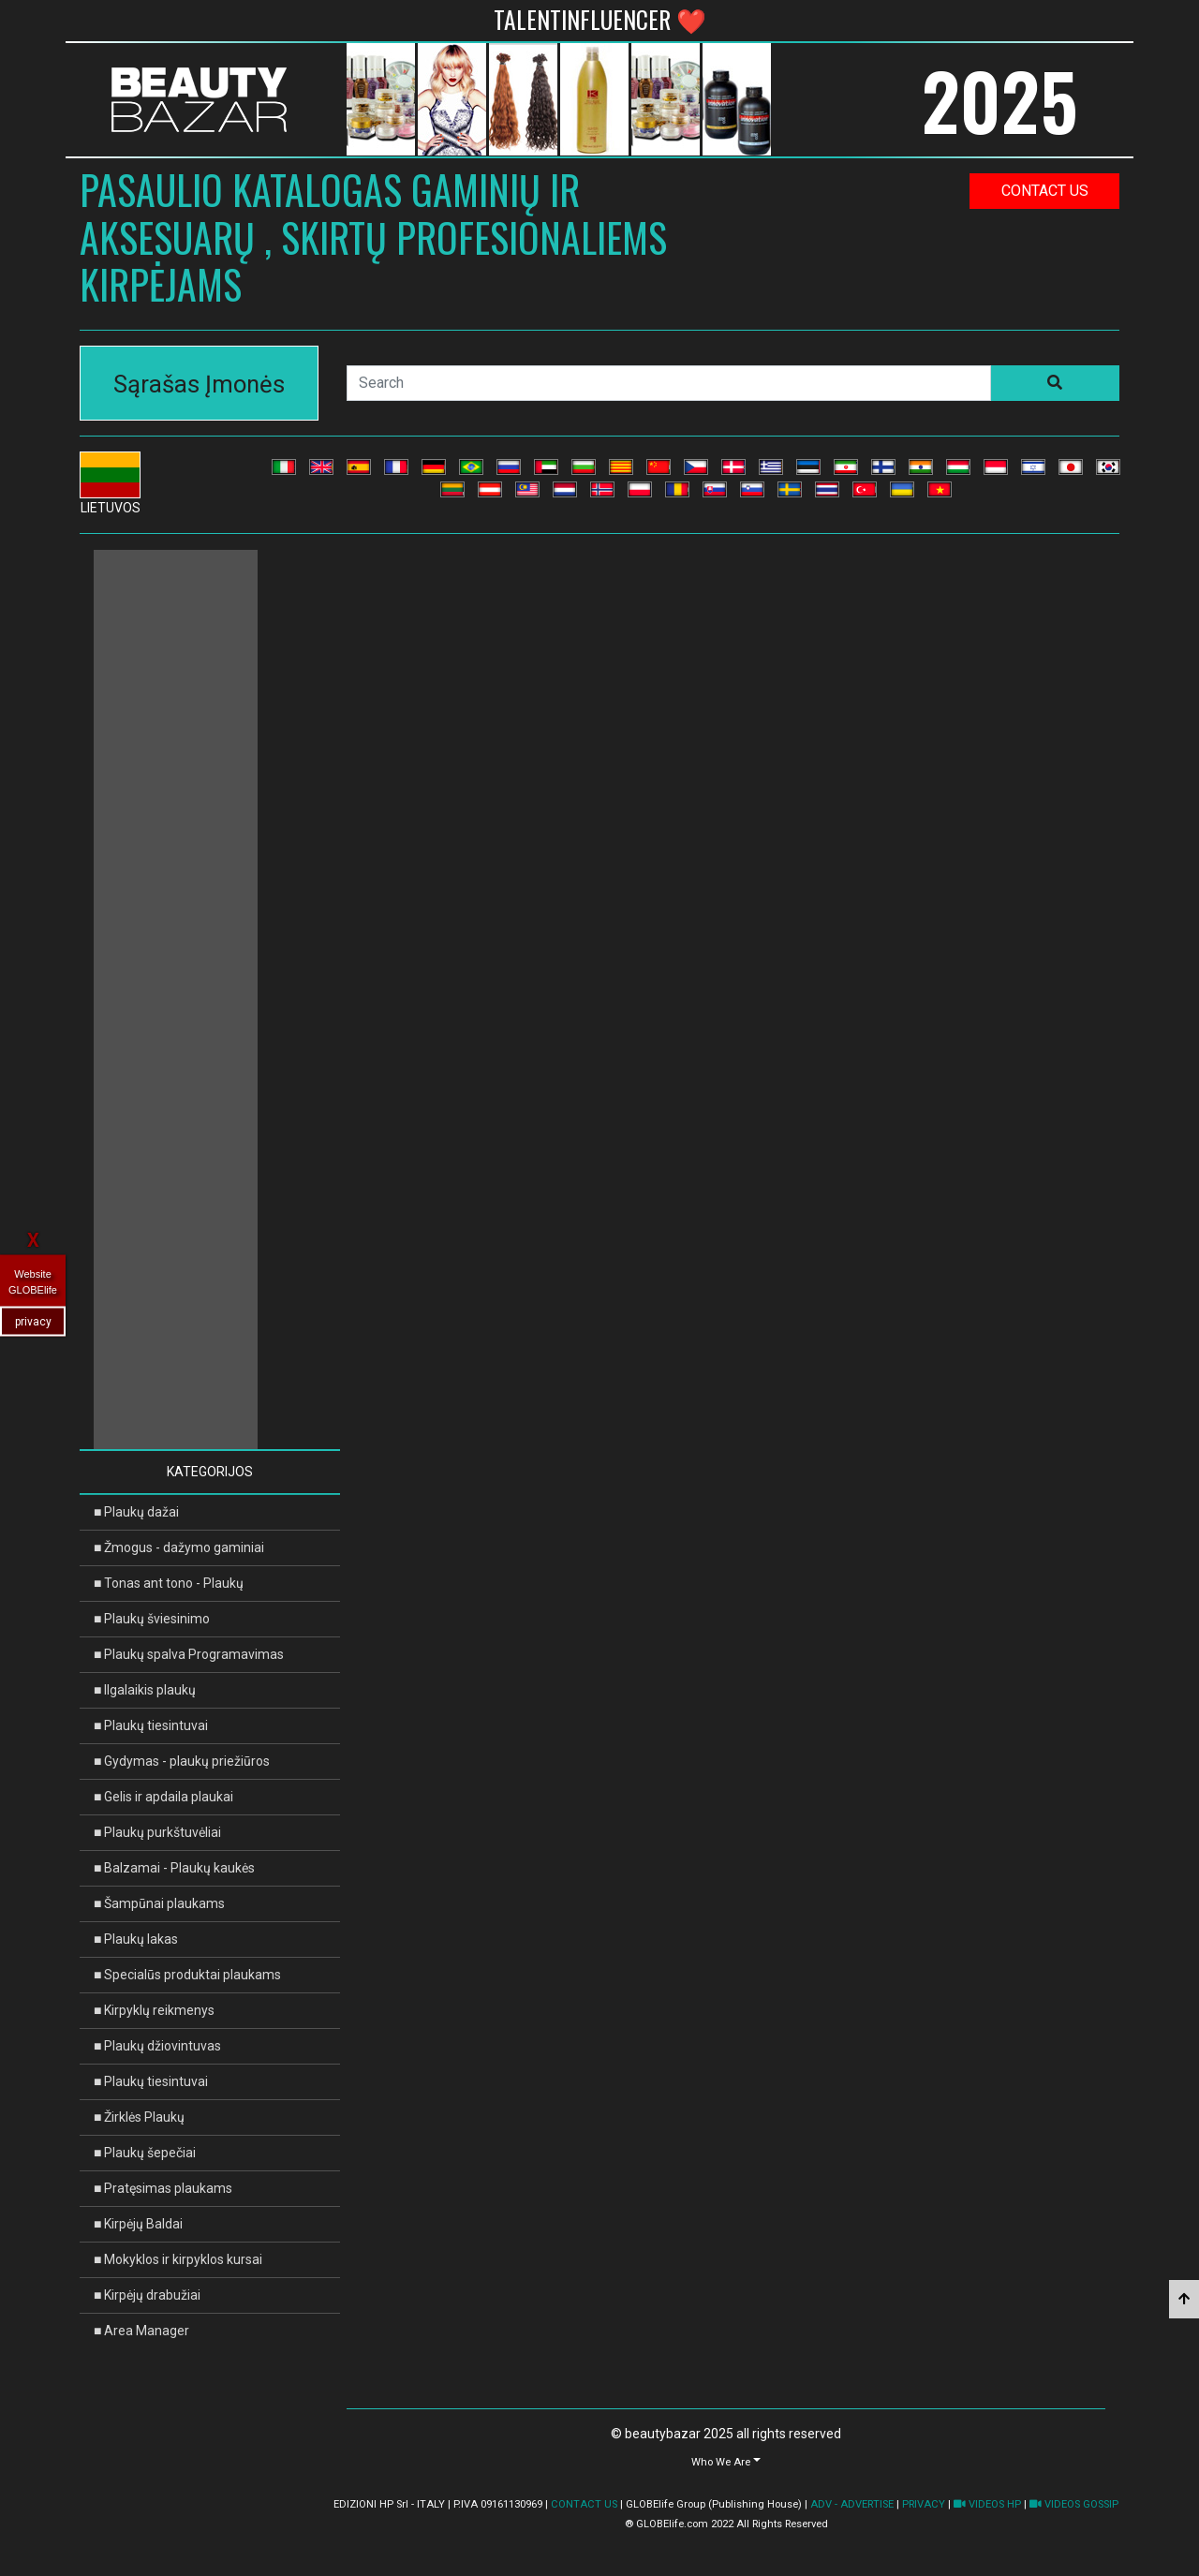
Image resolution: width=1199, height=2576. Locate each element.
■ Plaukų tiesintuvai (151, 1725)
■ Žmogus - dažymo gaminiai (179, 1547)
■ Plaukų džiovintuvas (157, 2045)
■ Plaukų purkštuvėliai (157, 1832)
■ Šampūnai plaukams (159, 1903)
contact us (1044, 191)
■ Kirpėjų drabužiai (147, 2294)
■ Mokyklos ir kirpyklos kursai (178, 2259)
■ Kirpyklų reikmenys (154, 2010)
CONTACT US (584, 2504)
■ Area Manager (141, 2330)
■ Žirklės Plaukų (139, 2117)
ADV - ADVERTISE (852, 2504)
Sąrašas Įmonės (199, 384)
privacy (33, 1321)
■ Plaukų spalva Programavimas (189, 1654)
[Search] (669, 383)
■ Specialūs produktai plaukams (187, 1974)
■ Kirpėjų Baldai (138, 2223)
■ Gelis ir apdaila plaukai (163, 1796)
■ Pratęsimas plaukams (163, 2188)
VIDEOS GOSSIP (1073, 2504)
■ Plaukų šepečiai (145, 2152)
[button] (726, 2461)
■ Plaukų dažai (136, 1511)
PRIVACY (923, 2504)
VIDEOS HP (987, 2504)
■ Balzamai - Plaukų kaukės (174, 1867)
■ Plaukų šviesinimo (152, 1618)
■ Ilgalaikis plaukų (145, 1689)
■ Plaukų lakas (136, 1939)
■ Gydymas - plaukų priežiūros (182, 1761)
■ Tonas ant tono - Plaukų (169, 1583)
